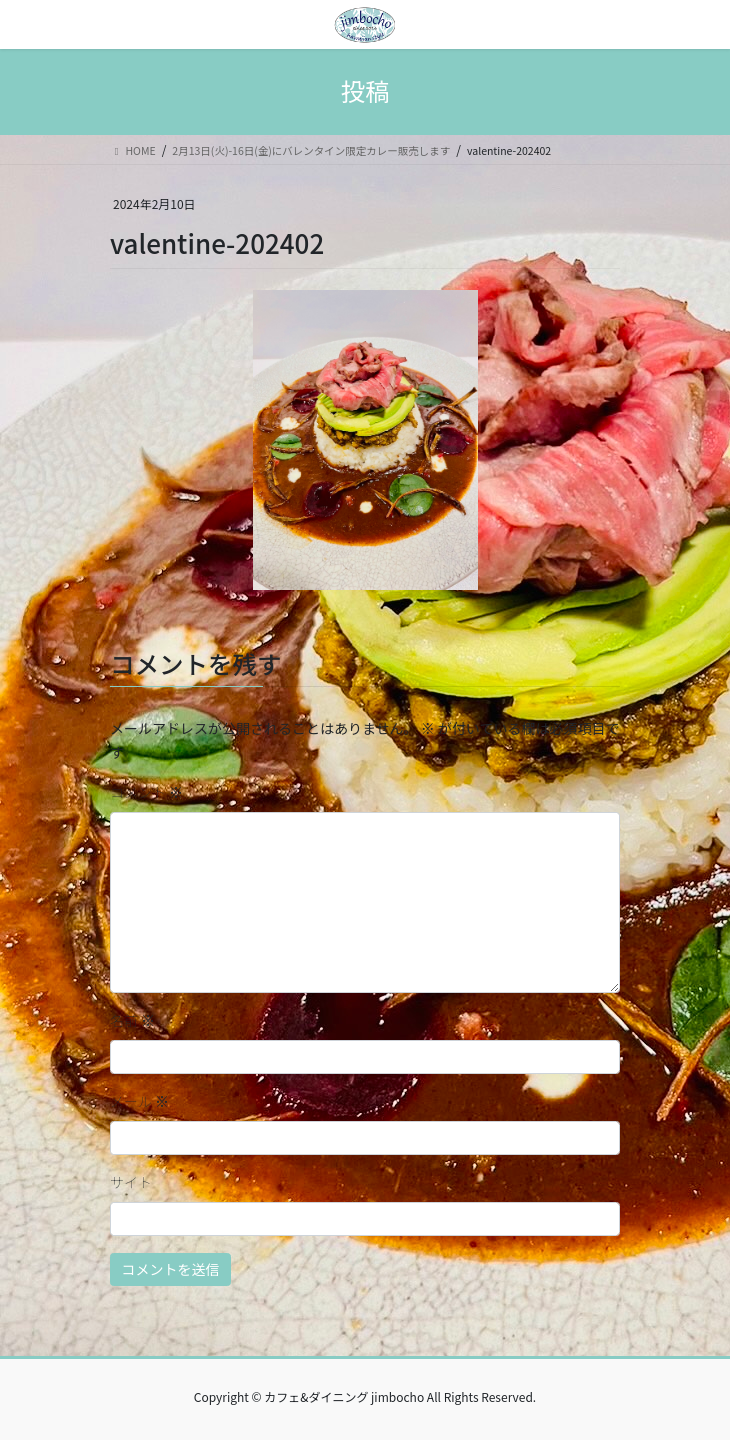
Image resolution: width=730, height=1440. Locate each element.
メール (139, 1101)
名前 (132, 1020)
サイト (131, 1182)
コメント (146, 792)
